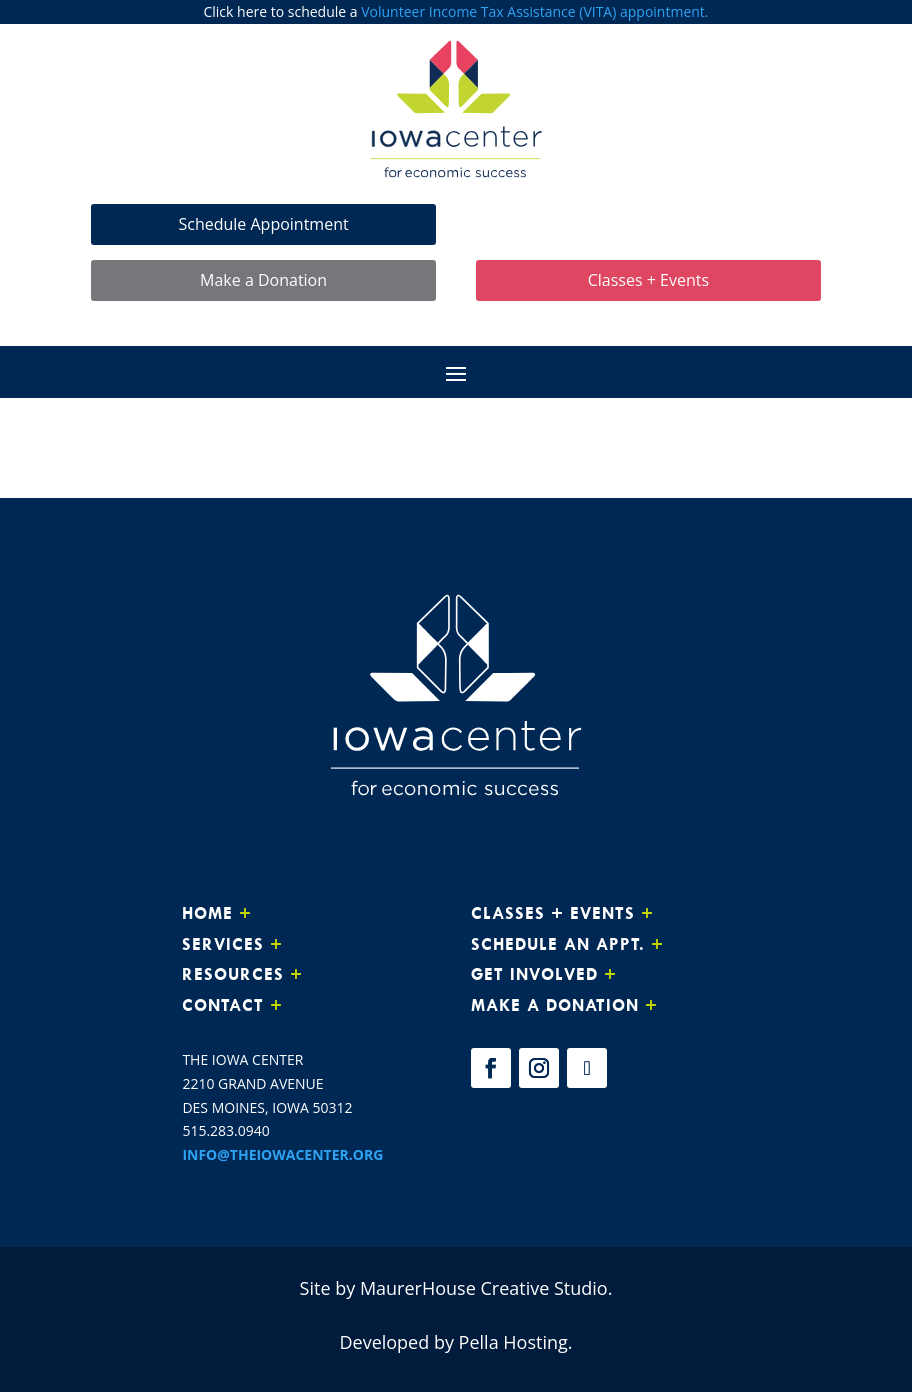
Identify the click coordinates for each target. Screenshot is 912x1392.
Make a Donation (263, 277)
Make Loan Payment (649, 222)
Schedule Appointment (263, 222)
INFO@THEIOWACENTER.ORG (282, 1152)
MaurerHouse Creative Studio (484, 1286)
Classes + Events (648, 277)
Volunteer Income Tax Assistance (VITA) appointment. (534, 11)
